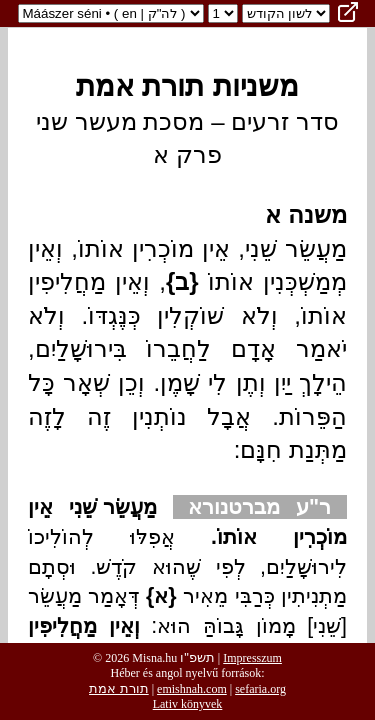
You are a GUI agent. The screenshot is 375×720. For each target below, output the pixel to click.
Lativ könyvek (188, 704)
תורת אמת (119, 688)
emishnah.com (192, 689)
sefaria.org (260, 689)
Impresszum (252, 658)
